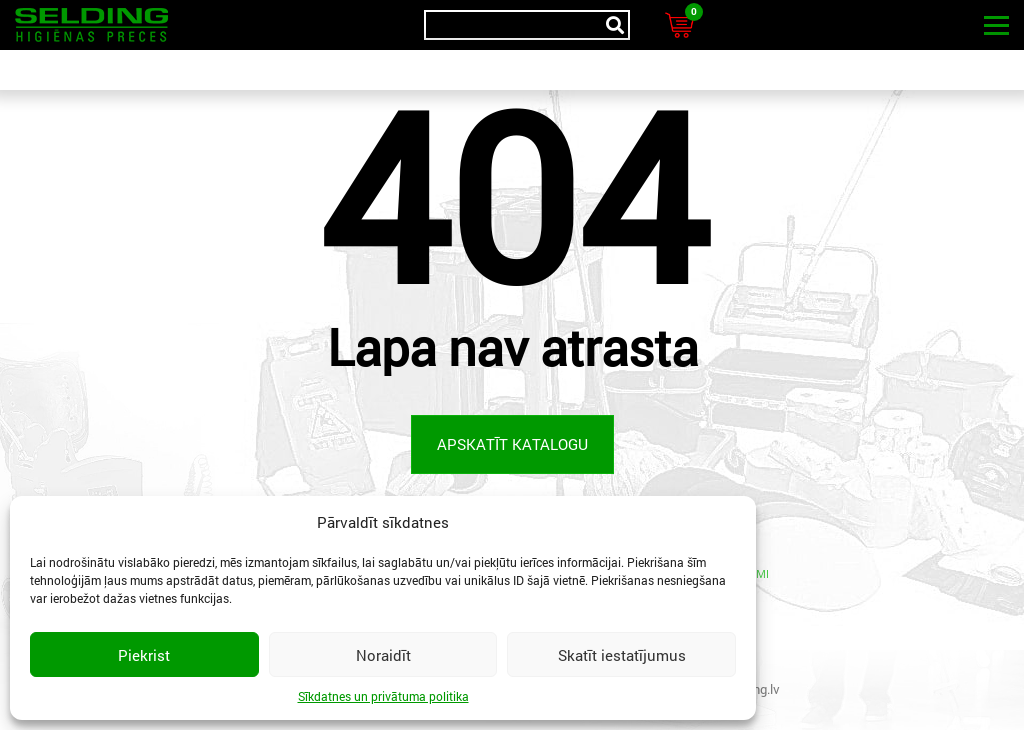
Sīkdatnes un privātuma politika (383, 696)
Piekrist (144, 655)
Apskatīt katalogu (512, 444)
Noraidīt (383, 655)
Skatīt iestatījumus (622, 655)
